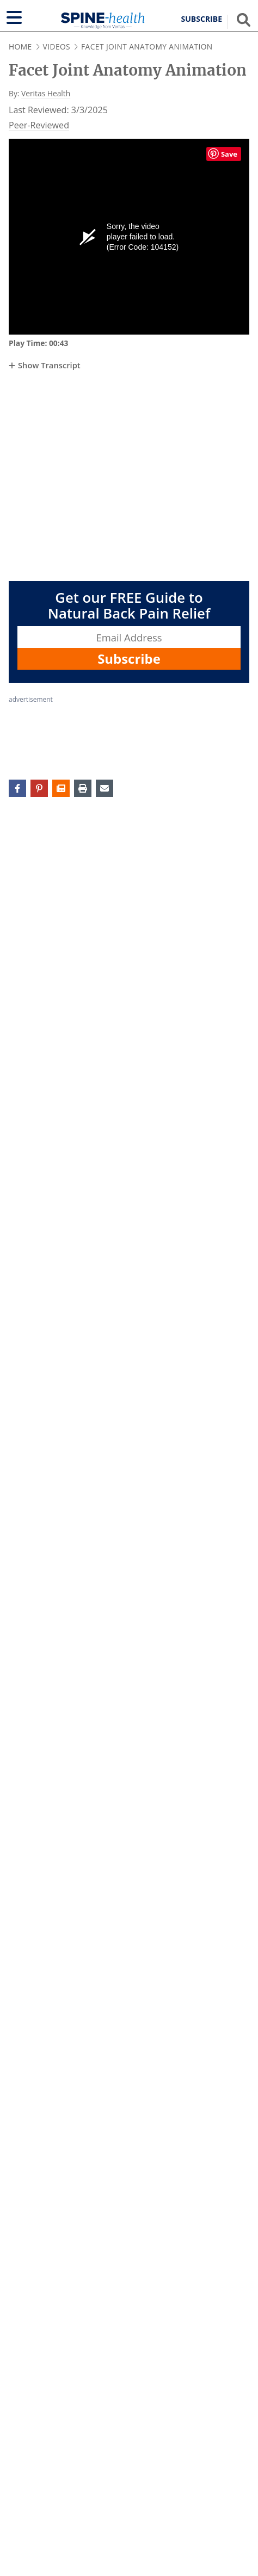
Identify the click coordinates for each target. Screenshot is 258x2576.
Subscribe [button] (201, 19)
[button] (61, 788)
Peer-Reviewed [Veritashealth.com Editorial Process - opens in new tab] (39, 125)
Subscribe (129, 659)
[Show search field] (243, 19)
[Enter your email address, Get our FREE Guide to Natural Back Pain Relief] (129, 637)
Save (229, 154)
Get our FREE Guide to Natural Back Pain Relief (129, 605)
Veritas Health (45, 93)
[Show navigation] (14, 17)
